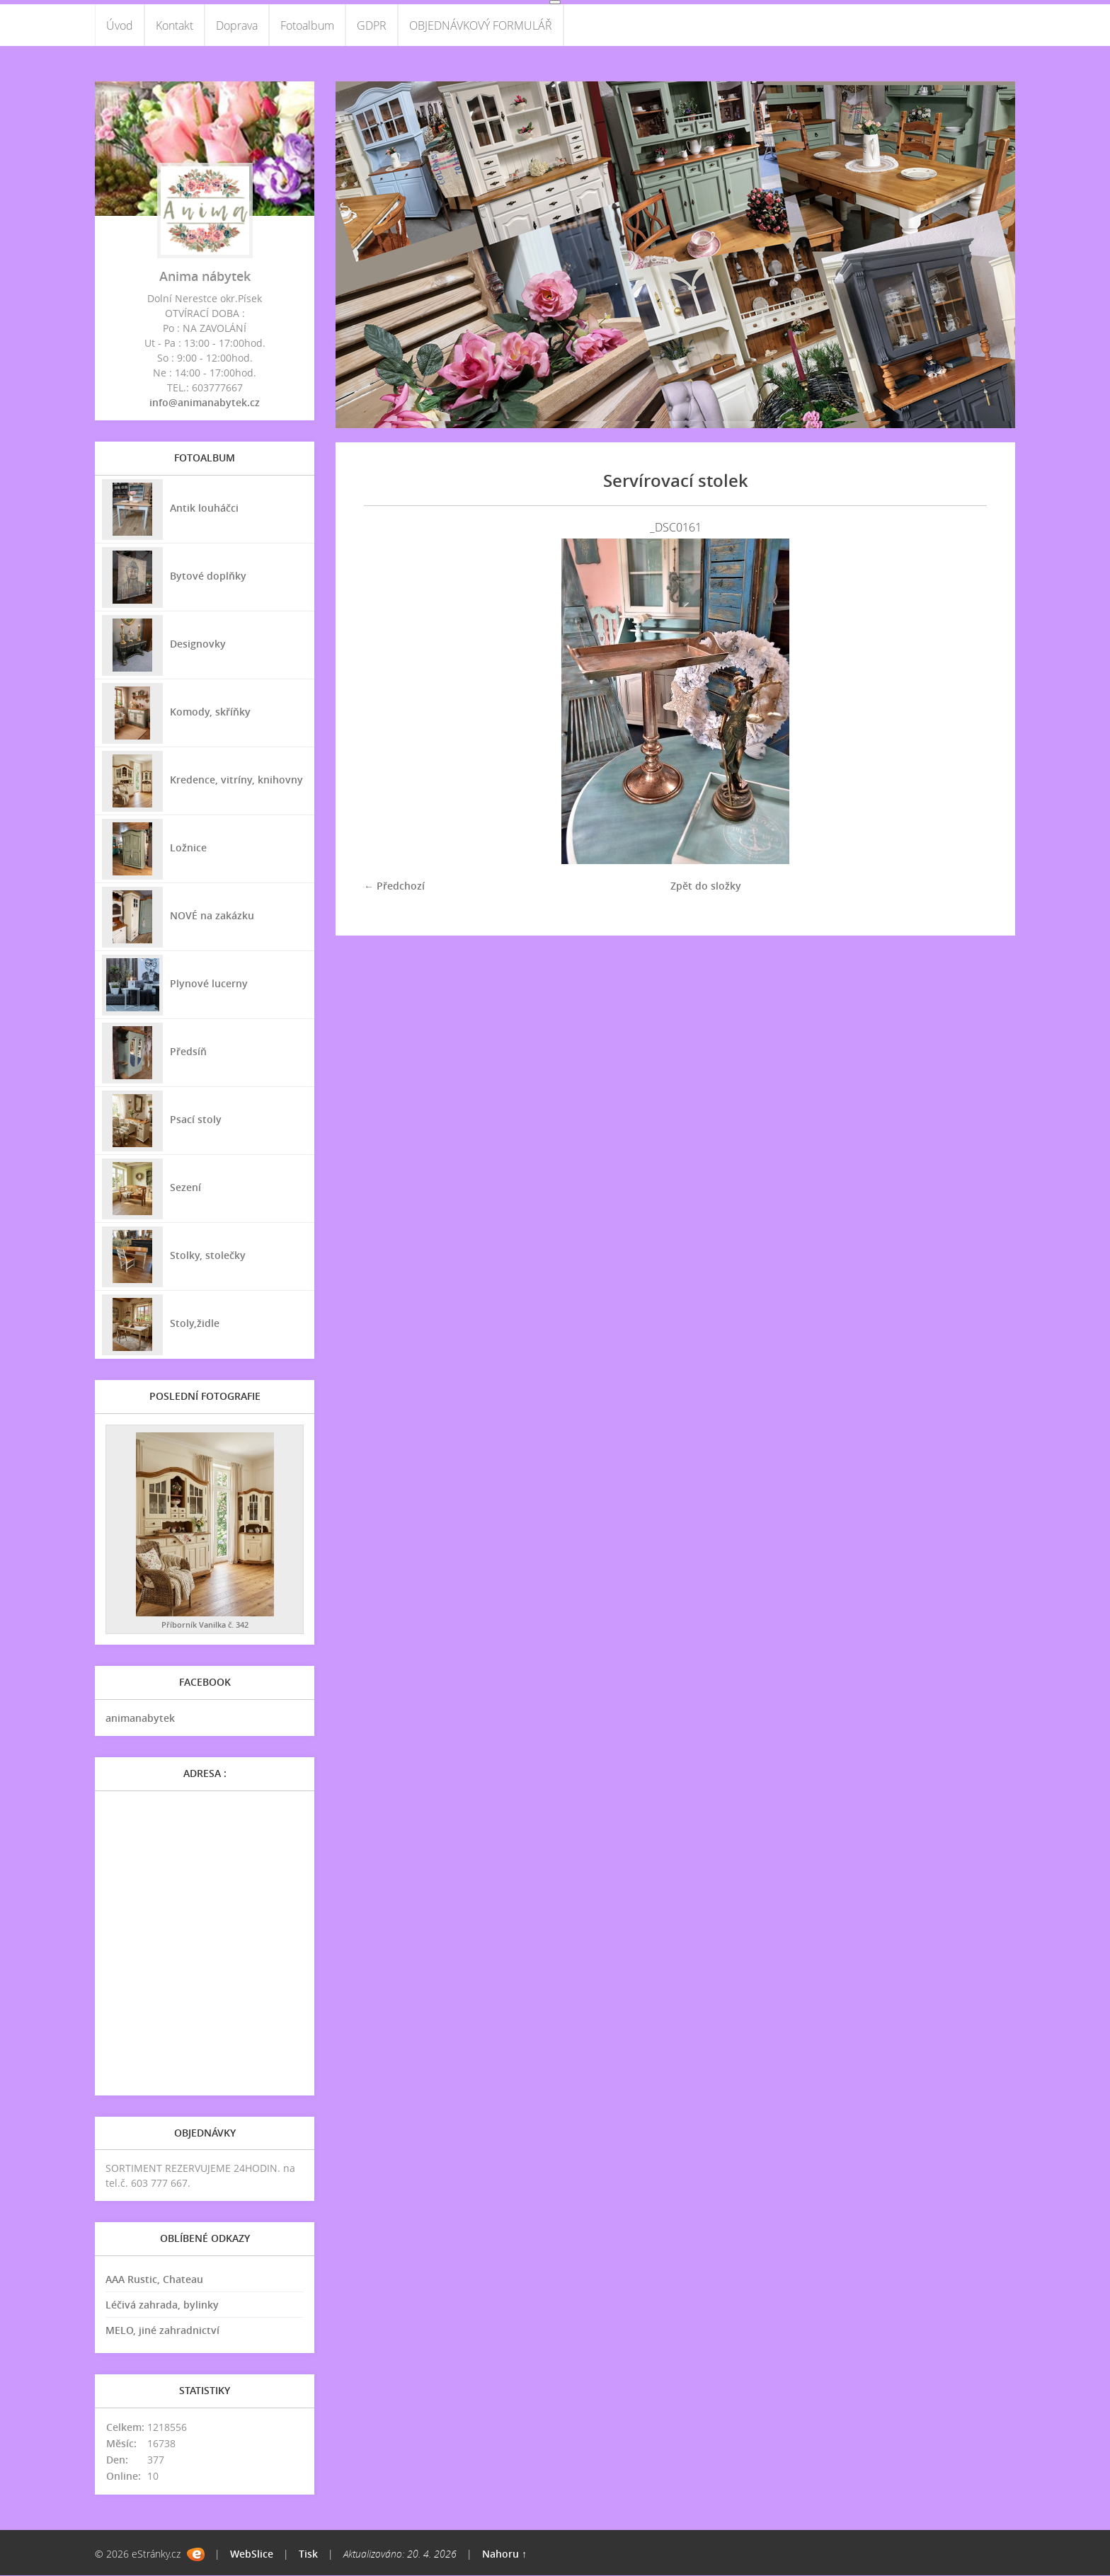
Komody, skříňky (210, 711)
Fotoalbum (307, 25)
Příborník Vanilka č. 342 (204, 1625)
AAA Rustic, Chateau (154, 2280)
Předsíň (188, 1051)
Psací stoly (196, 1119)
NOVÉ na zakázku (212, 915)
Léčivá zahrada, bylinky (162, 2305)
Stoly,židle (194, 1323)
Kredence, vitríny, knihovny (236, 779)
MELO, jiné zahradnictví (162, 2331)
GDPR (372, 25)
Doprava (237, 25)
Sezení (185, 1187)
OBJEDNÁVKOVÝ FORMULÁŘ (480, 25)
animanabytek (140, 1718)
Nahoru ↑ (504, 2554)
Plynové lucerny (209, 983)
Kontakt (174, 25)
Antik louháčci (204, 507)
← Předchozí (394, 886)
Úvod (119, 25)
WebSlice (251, 2554)
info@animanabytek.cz (204, 403)
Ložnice (188, 847)
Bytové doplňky (208, 575)
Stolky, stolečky (208, 1255)
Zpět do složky (705, 886)
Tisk (308, 2554)
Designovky (198, 643)
